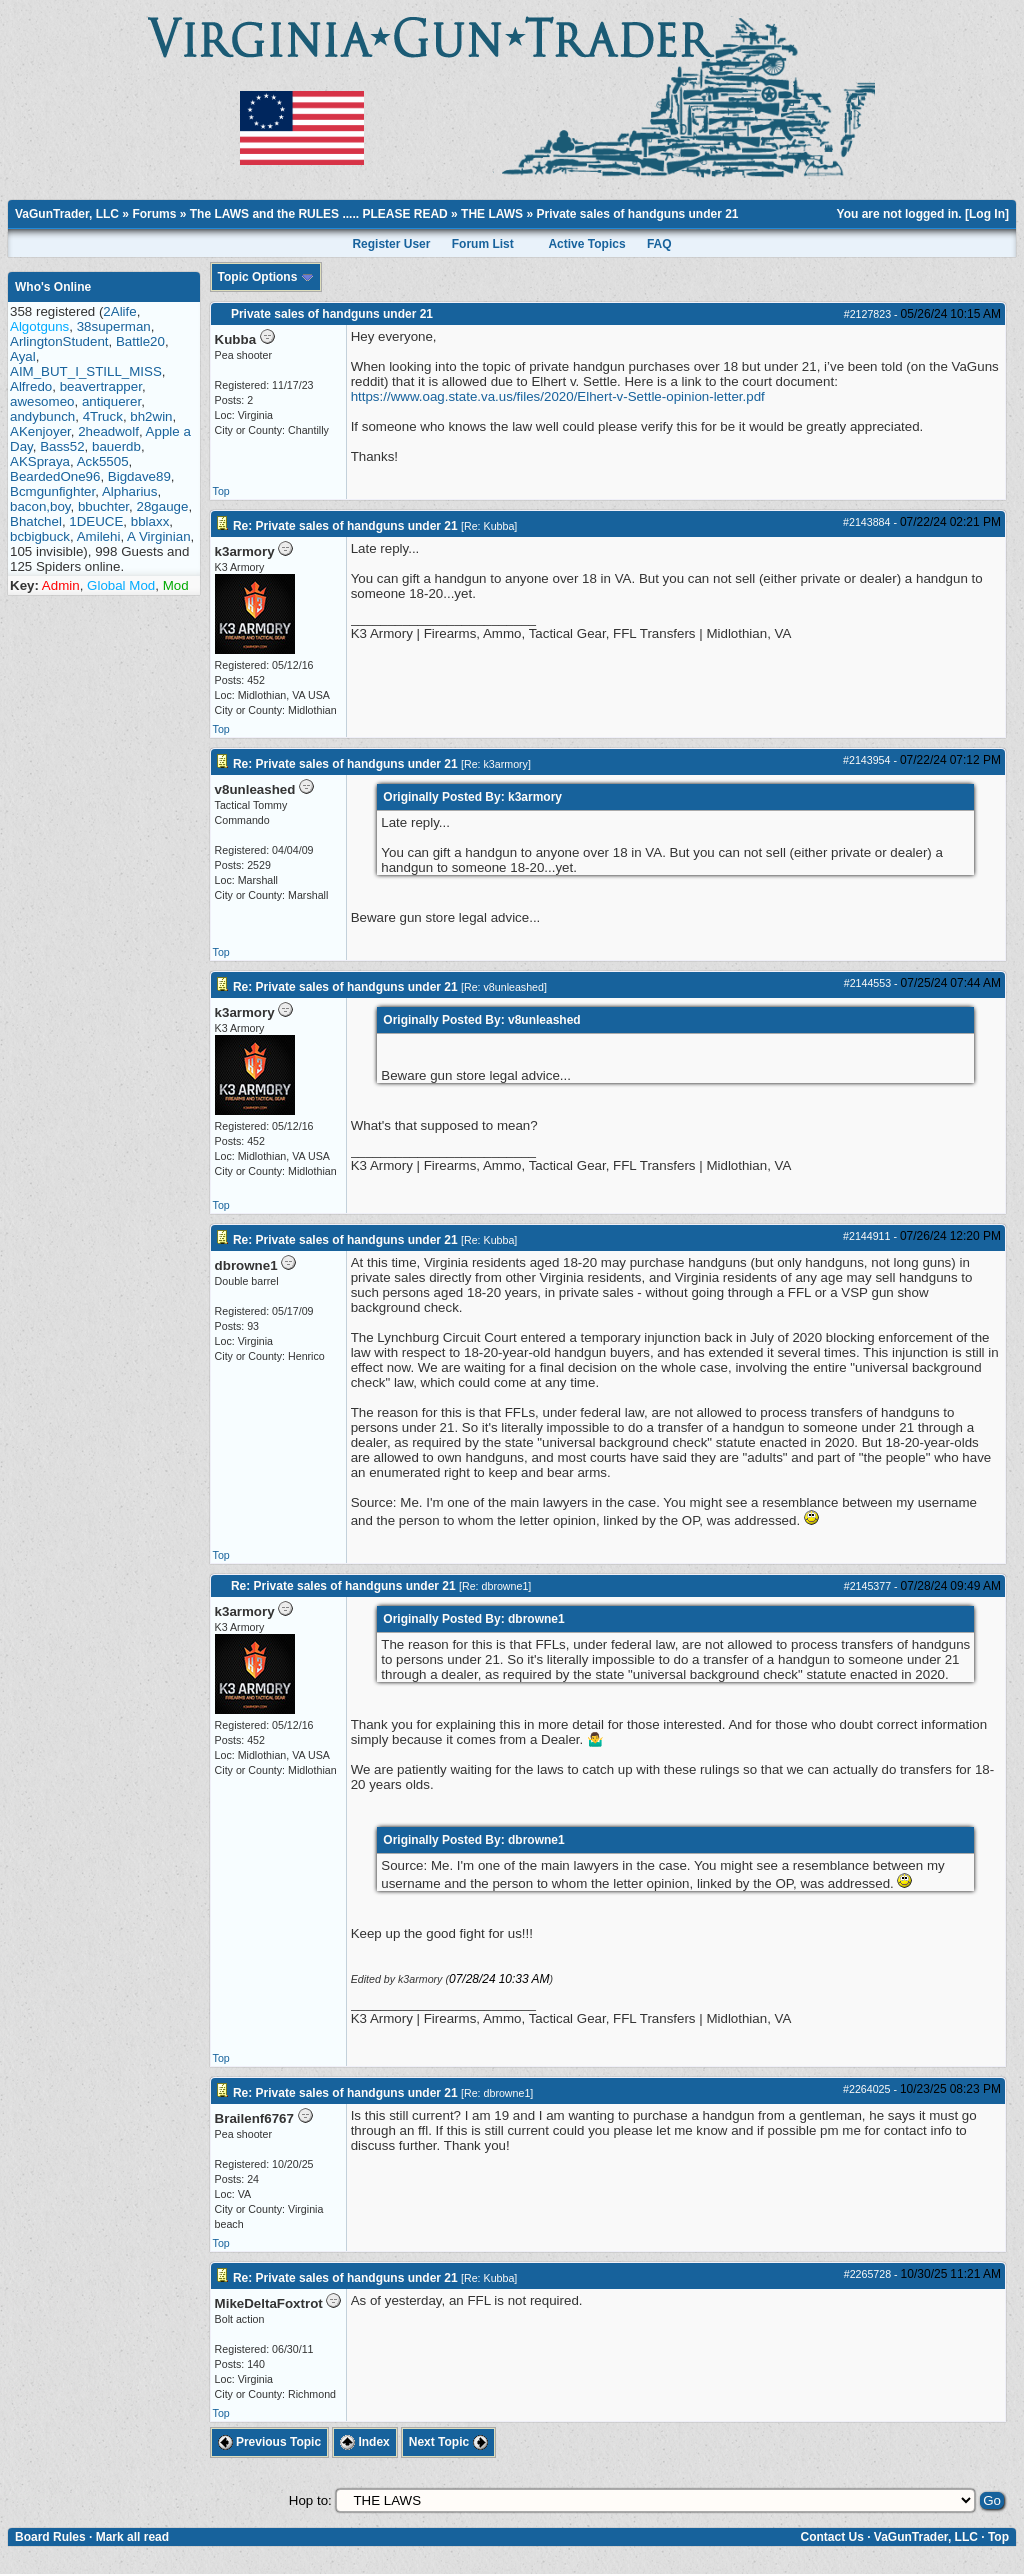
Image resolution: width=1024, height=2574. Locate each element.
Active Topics (586, 244)
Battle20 (140, 341)
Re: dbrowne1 (495, 1586)
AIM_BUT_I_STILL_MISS (86, 371)
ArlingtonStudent (59, 341)
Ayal (23, 356)
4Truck (103, 416)
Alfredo (31, 386)
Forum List (483, 244)
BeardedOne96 (55, 476)
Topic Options (266, 277)
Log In (987, 214)
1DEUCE (96, 521)
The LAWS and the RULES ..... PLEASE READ (319, 214)
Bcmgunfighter (52, 491)
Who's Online (53, 287)
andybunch (42, 416)
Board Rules (50, 2537)
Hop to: (310, 2500)
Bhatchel (36, 521)
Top (221, 491)
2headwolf (108, 431)
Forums (154, 214)
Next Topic (448, 2442)
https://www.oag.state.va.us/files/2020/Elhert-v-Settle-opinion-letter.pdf (558, 396)
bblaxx (150, 521)
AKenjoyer (40, 431)
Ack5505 (103, 461)
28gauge (162, 506)
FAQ (659, 244)
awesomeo (42, 401)
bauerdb (116, 446)
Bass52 (62, 446)
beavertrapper (101, 386)
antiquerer (111, 401)
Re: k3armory (496, 764)
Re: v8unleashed (504, 987)
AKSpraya (40, 461)
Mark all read (132, 2537)
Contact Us (831, 2537)
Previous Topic (269, 2442)
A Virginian (158, 536)
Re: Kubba (489, 526)
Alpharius (130, 491)
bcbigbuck (40, 536)
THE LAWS (492, 214)
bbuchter (103, 506)
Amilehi (99, 536)
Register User (391, 244)
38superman (114, 326)
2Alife (119, 311)
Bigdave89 (139, 476)
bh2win (151, 416)
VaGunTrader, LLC (67, 214)
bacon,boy (40, 506)
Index (365, 2442)
